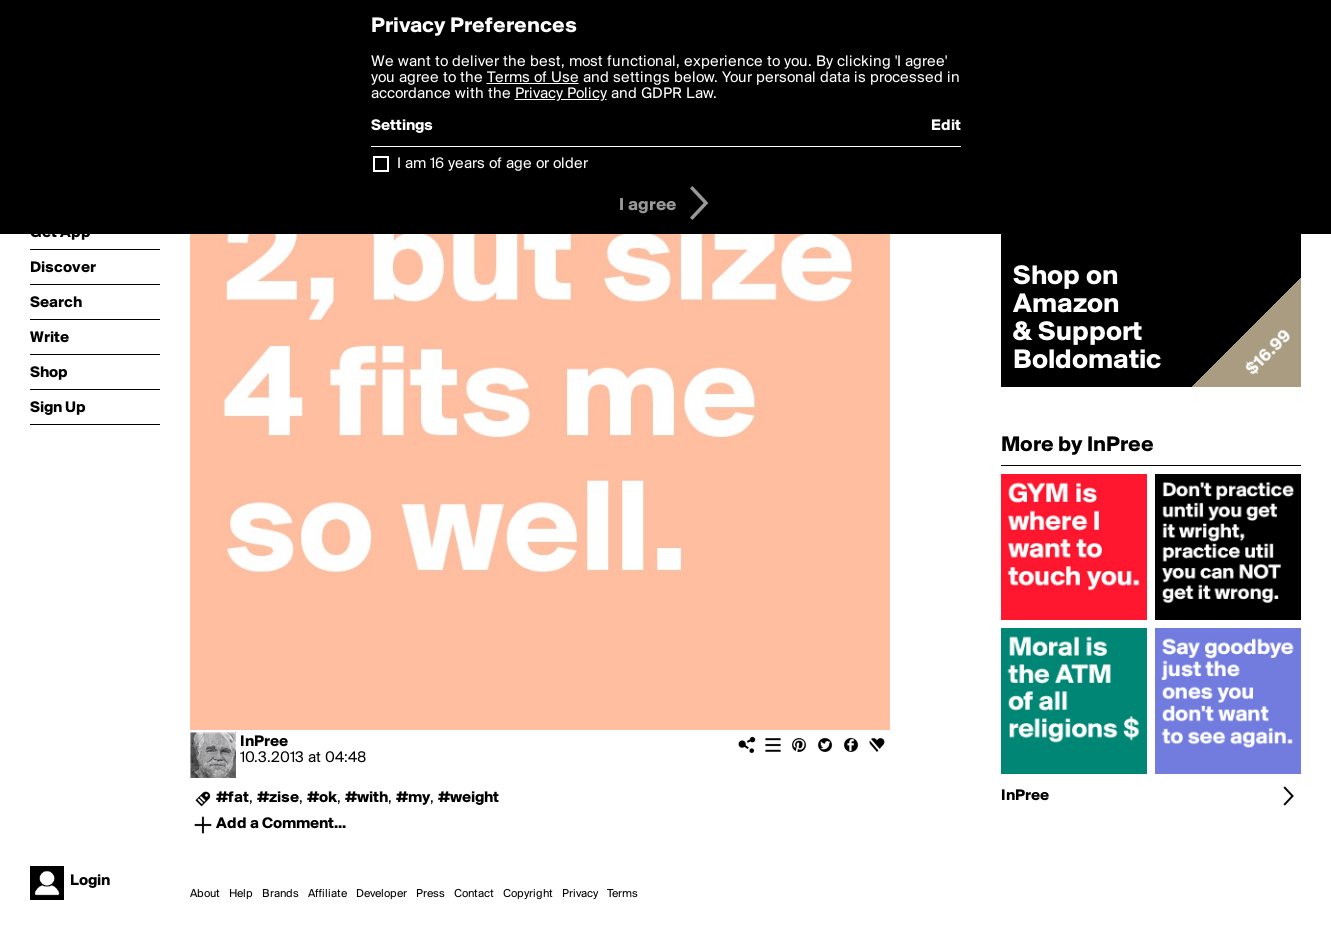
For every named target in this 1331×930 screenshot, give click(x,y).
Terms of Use (533, 78)
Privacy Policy (561, 94)
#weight (468, 798)
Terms (622, 894)
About (205, 894)
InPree (264, 742)
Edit (946, 126)
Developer (381, 894)
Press (430, 894)
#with (366, 798)
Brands (280, 894)
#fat (232, 798)
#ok (322, 798)
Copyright (528, 894)
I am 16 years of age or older (492, 164)
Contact (474, 894)
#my (413, 798)
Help (241, 894)
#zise (278, 798)
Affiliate (327, 894)
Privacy (580, 894)
